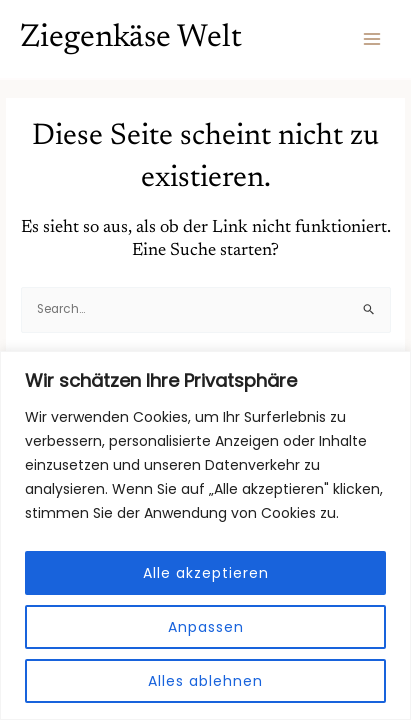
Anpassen (206, 627)
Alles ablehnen (205, 681)
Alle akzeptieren (206, 573)
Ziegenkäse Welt (131, 38)
